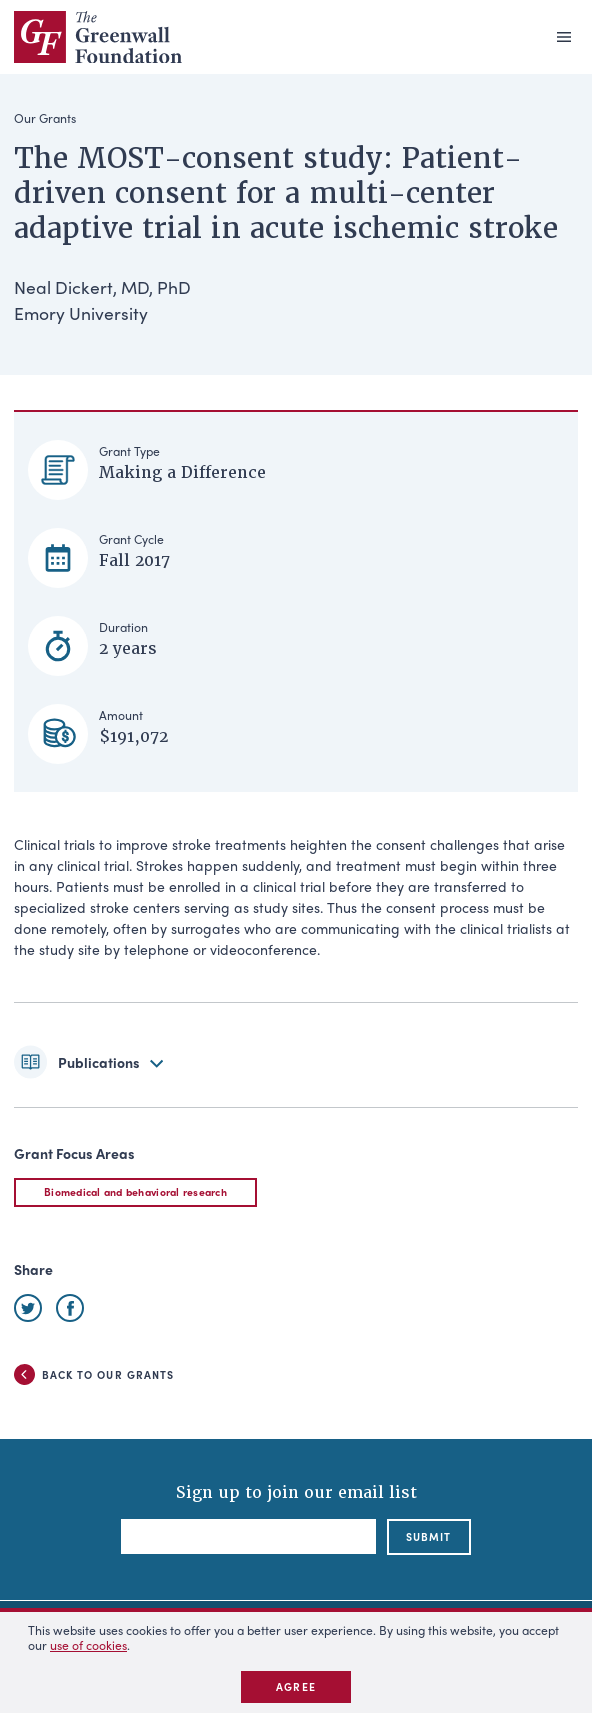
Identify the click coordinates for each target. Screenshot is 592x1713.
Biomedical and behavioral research (135, 1191)
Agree (295, 1686)
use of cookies (88, 1645)
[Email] (248, 1536)
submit (428, 1536)
